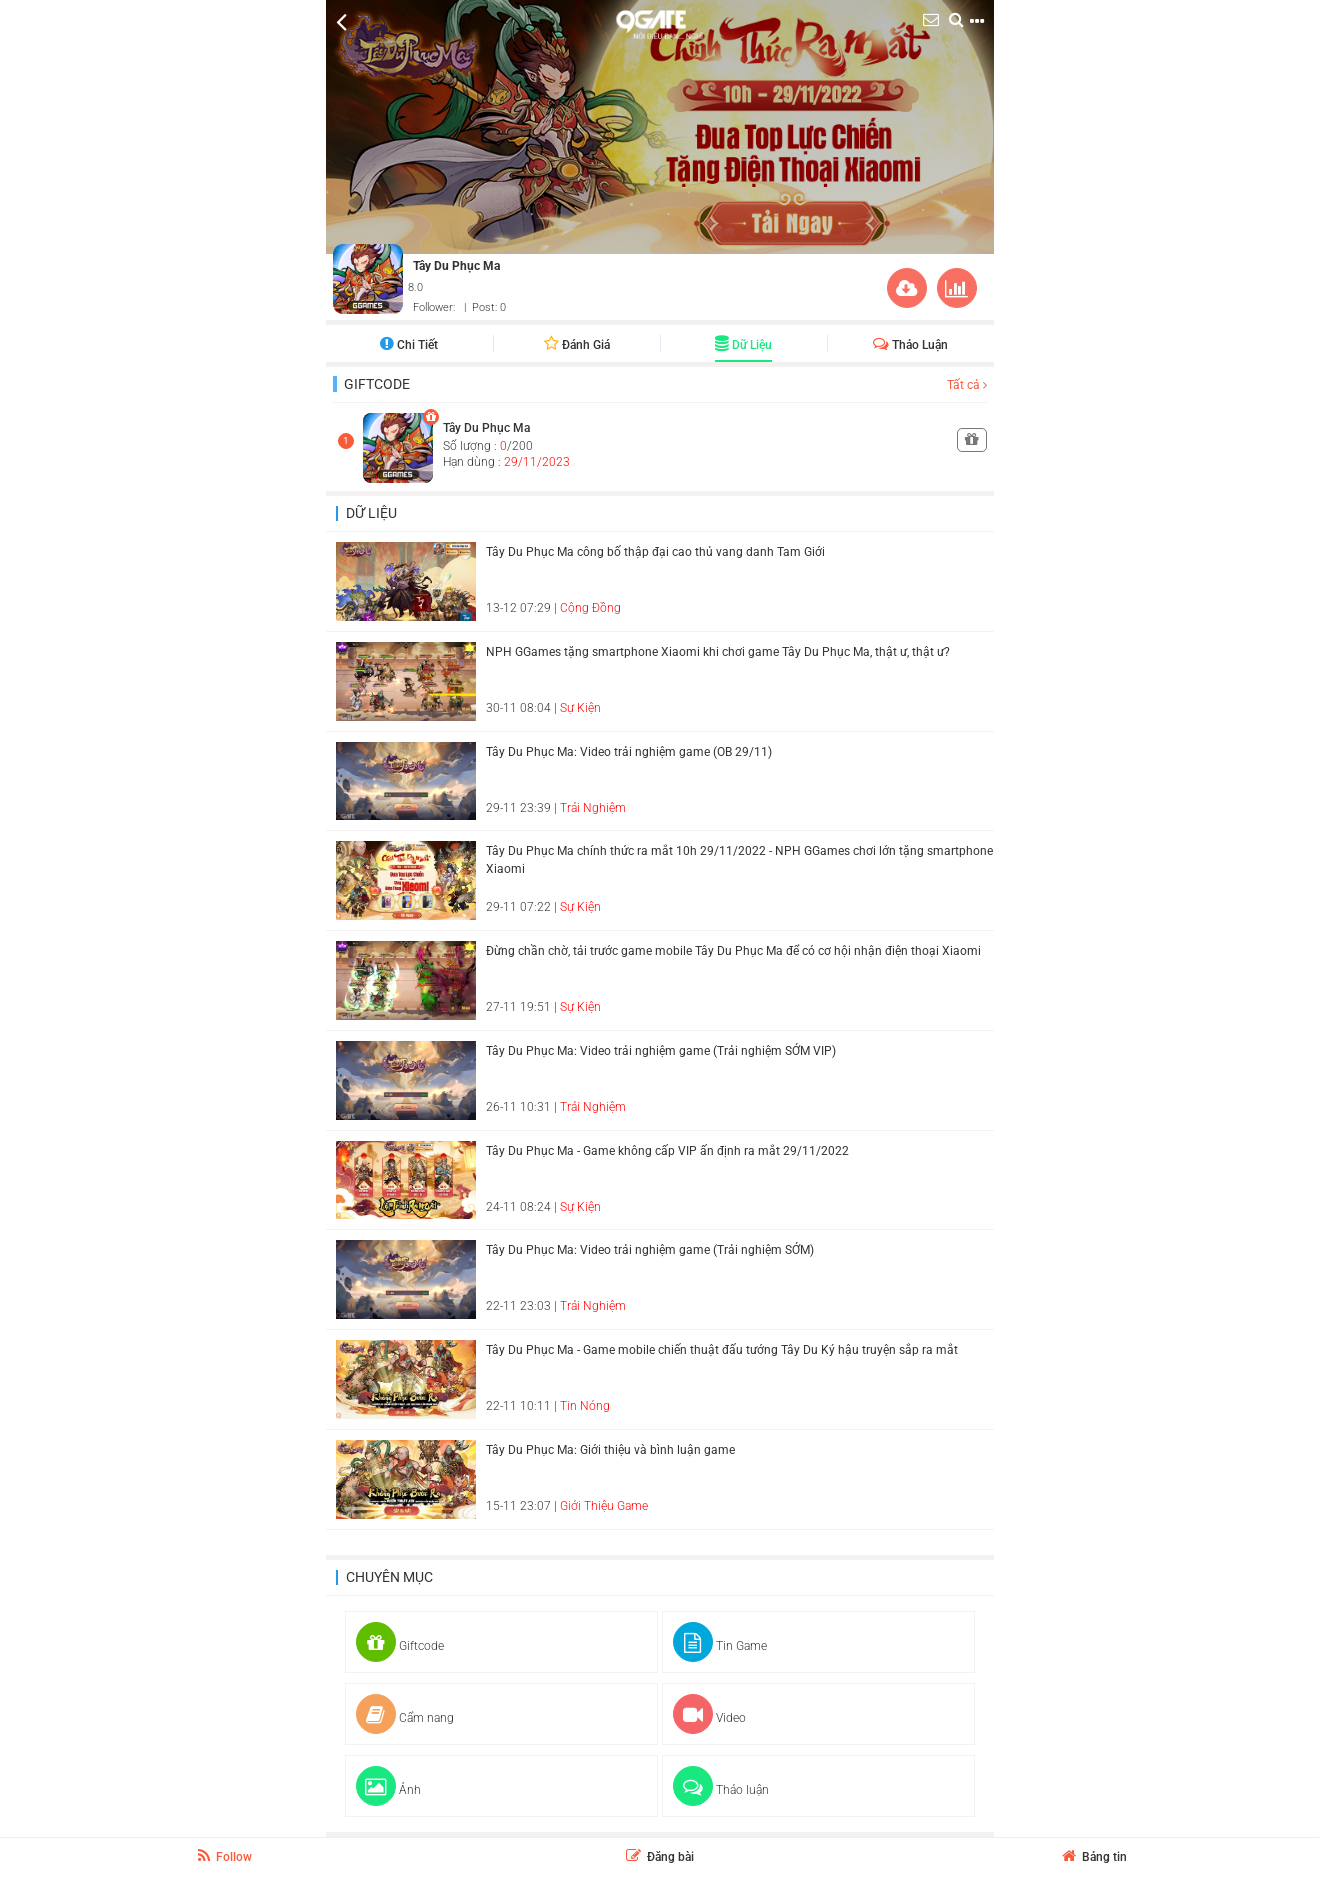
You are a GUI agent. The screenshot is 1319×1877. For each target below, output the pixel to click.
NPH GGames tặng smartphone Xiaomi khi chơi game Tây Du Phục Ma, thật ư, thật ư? (718, 652)
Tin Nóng (585, 1406)
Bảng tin (1094, 1857)
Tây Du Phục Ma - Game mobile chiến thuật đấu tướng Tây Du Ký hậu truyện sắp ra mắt (722, 1350)
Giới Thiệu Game (604, 1506)
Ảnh (388, 1790)
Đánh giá (577, 345)
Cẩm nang (405, 1718)
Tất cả (967, 385)
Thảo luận (910, 345)
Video (709, 1718)
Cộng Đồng (590, 608)
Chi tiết (409, 345)
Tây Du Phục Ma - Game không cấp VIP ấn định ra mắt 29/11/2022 (667, 1151)
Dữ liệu (743, 345)
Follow (225, 1856)
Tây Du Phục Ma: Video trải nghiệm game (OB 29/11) (629, 752)
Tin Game (720, 1646)
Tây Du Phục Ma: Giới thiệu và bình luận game (610, 1450)
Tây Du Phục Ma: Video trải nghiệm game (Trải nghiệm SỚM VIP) (661, 1051)
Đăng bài (660, 1857)
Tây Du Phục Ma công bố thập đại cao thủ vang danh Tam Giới (655, 552)
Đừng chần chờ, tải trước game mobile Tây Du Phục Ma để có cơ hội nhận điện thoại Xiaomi (733, 951)
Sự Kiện (580, 708)
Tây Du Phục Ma (456, 266)
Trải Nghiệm (593, 808)
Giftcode (377, 384)
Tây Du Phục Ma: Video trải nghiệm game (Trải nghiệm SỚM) (650, 1250)
